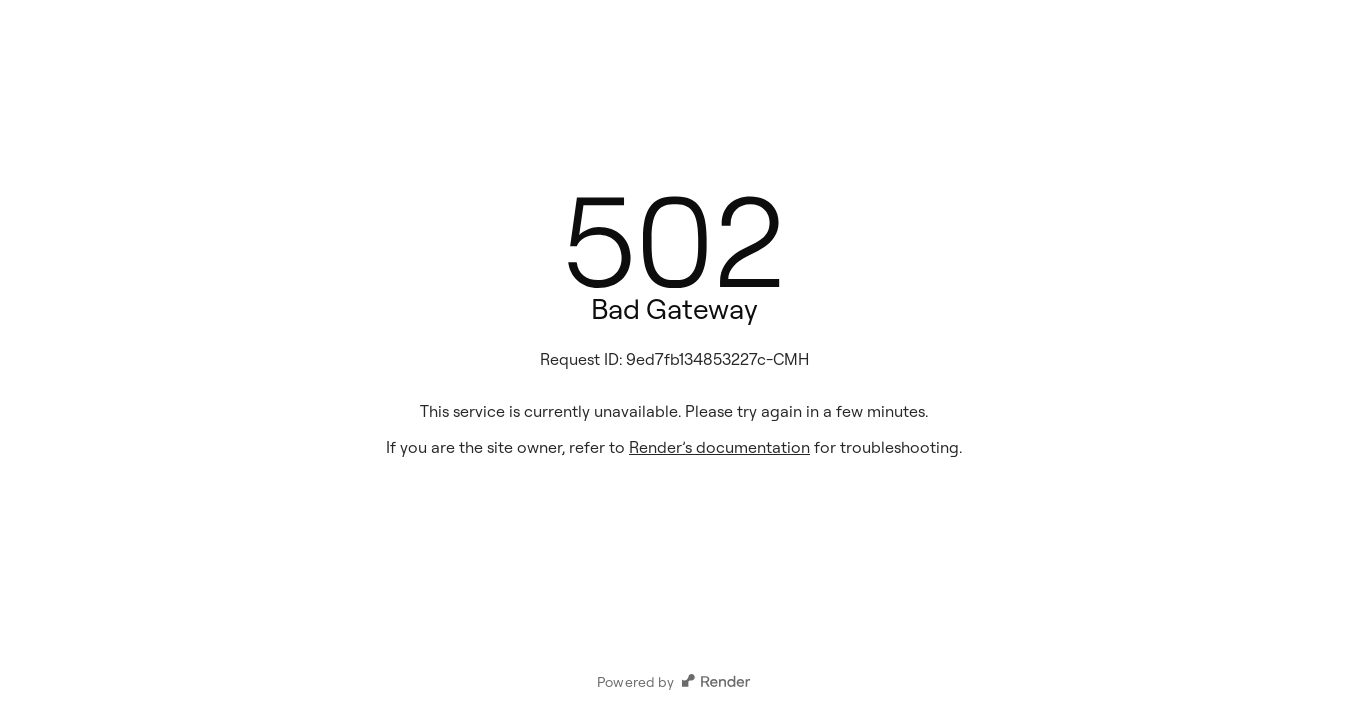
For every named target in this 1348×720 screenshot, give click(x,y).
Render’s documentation (719, 447)
